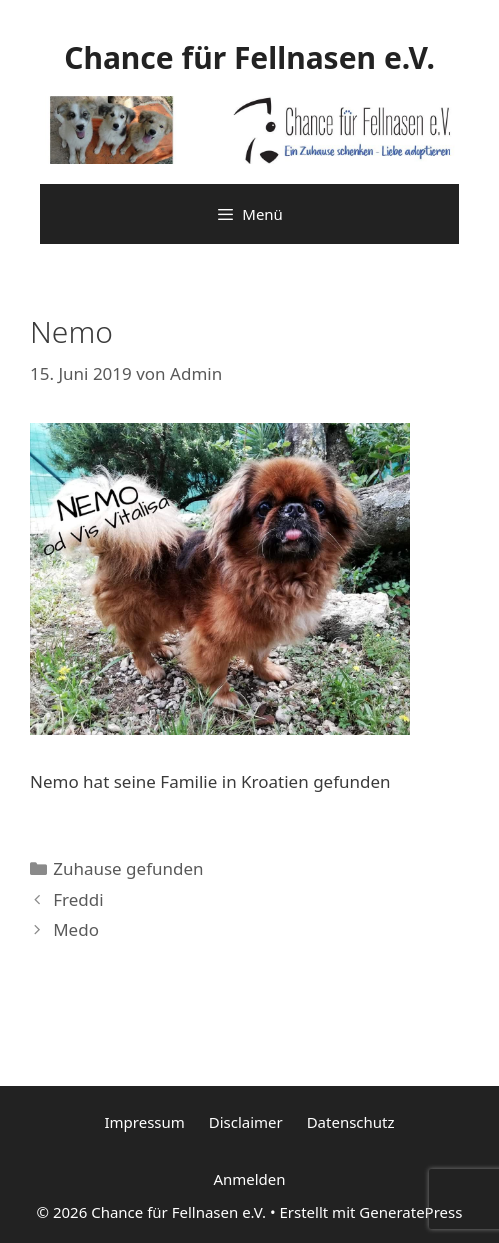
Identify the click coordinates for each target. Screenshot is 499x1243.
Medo (76, 929)
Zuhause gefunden (128, 868)
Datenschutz (351, 1122)
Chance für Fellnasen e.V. (249, 57)
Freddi (78, 899)
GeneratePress (410, 1212)
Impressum (144, 1122)
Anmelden (249, 1179)
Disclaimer (246, 1122)
